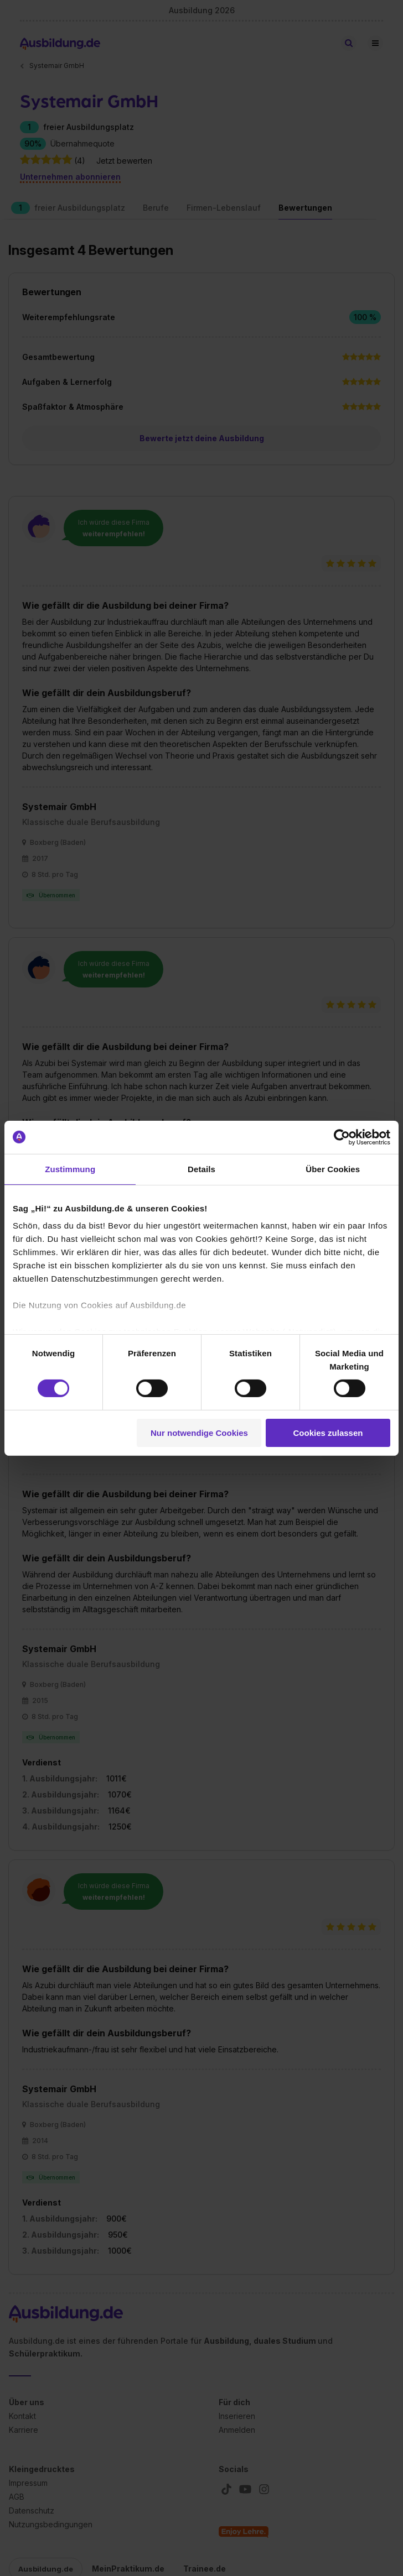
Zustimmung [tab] (70, 1168)
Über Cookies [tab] (333, 1168)
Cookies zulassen (328, 1433)
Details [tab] (201, 1168)
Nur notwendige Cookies (199, 1433)
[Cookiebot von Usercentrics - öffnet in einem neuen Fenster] (341, 1136)
